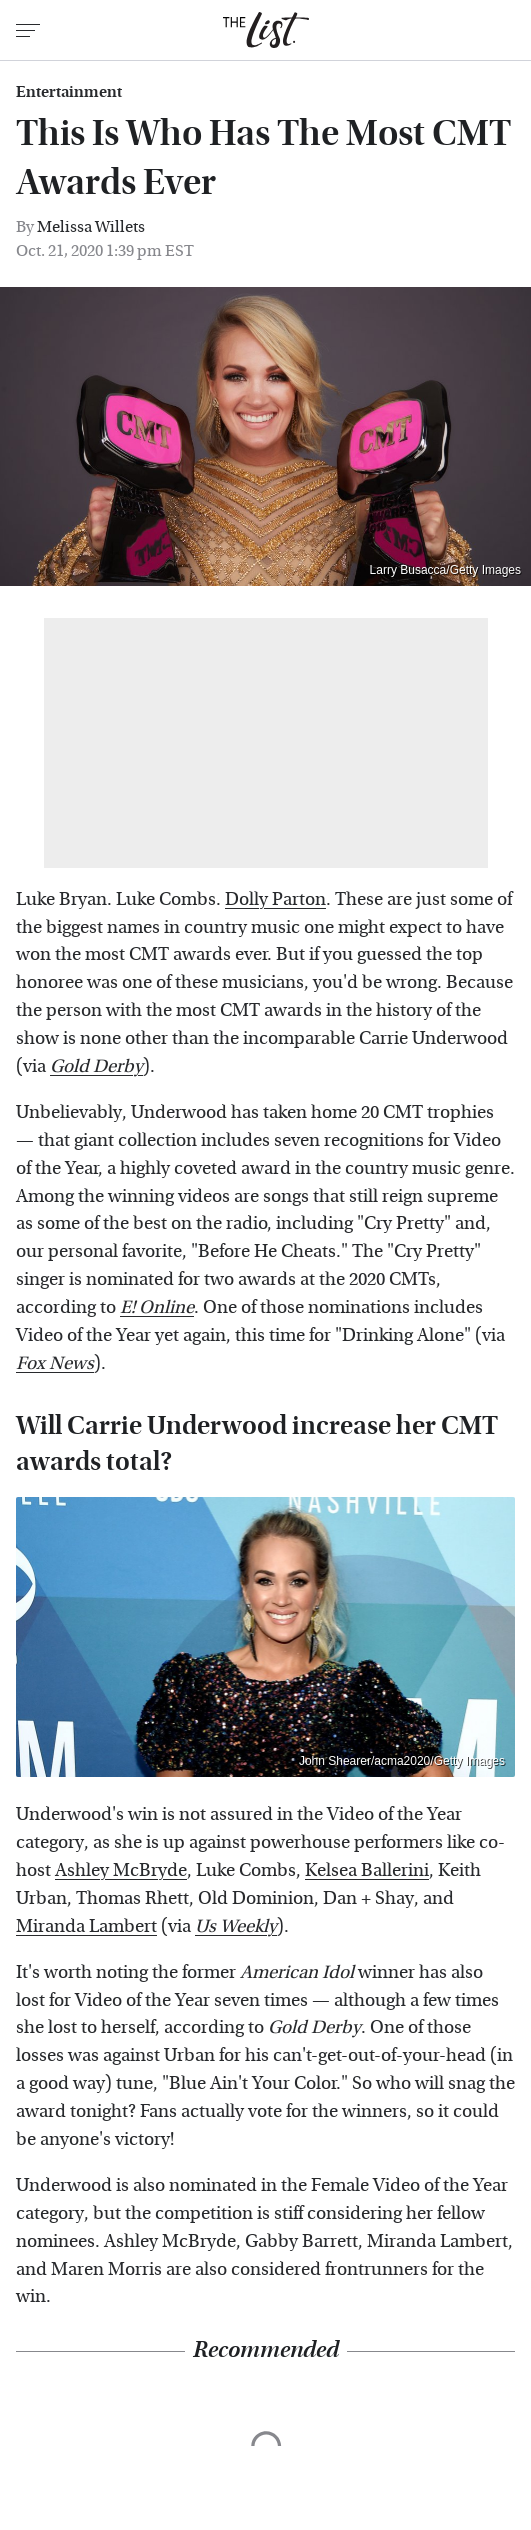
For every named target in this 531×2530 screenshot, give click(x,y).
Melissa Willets (91, 226)
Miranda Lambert (86, 1926)
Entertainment (69, 92)
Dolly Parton (275, 899)
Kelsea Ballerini (367, 1870)
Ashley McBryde (121, 1870)
